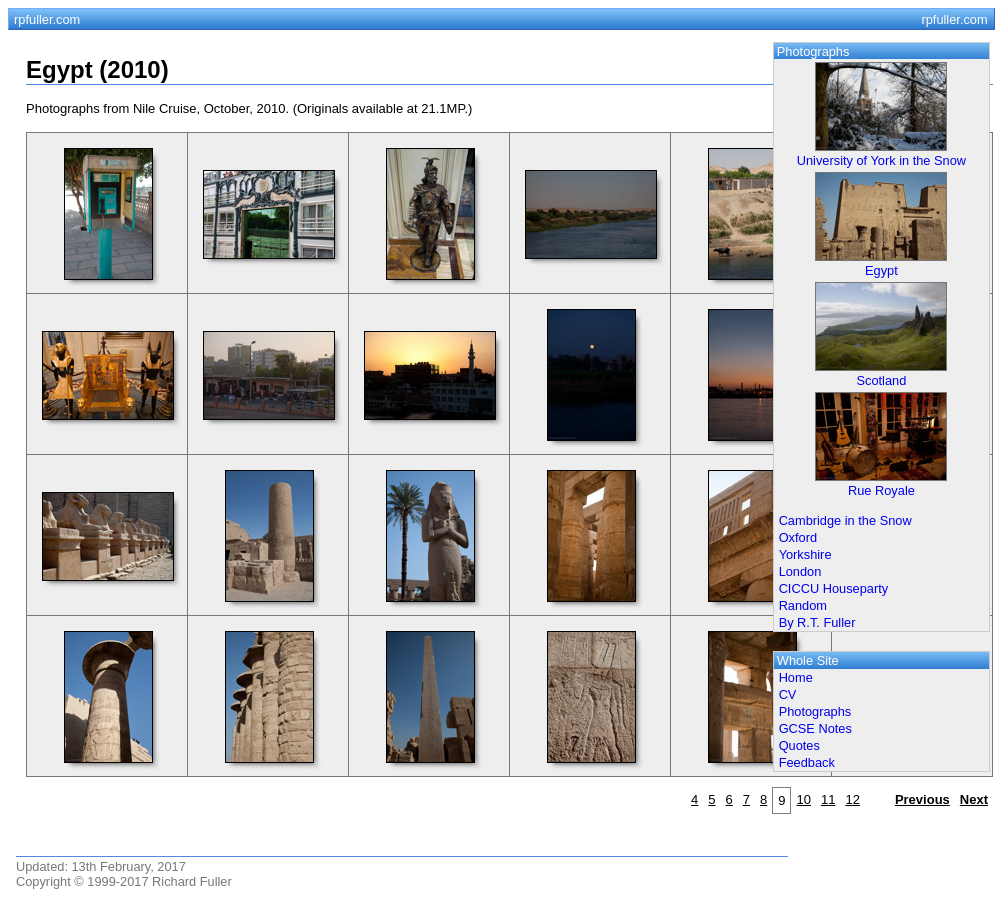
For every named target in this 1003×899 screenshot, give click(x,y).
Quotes (799, 745)
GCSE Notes (815, 728)
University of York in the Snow (881, 160)
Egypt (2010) (97, 69)
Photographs (815, 711)
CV (788, 694)
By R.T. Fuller (817, 622)
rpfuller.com (47, 19)
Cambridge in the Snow (845, 520)
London (800, 571)
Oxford (798, 537)
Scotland (882, 380)
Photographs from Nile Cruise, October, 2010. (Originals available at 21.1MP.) (249, 108)
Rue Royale (881, 490)
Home (796, 677)
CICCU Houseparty (834, 588)
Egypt (881, 270)
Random (803, 605)
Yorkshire (805, 554)
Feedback (807, 762)
